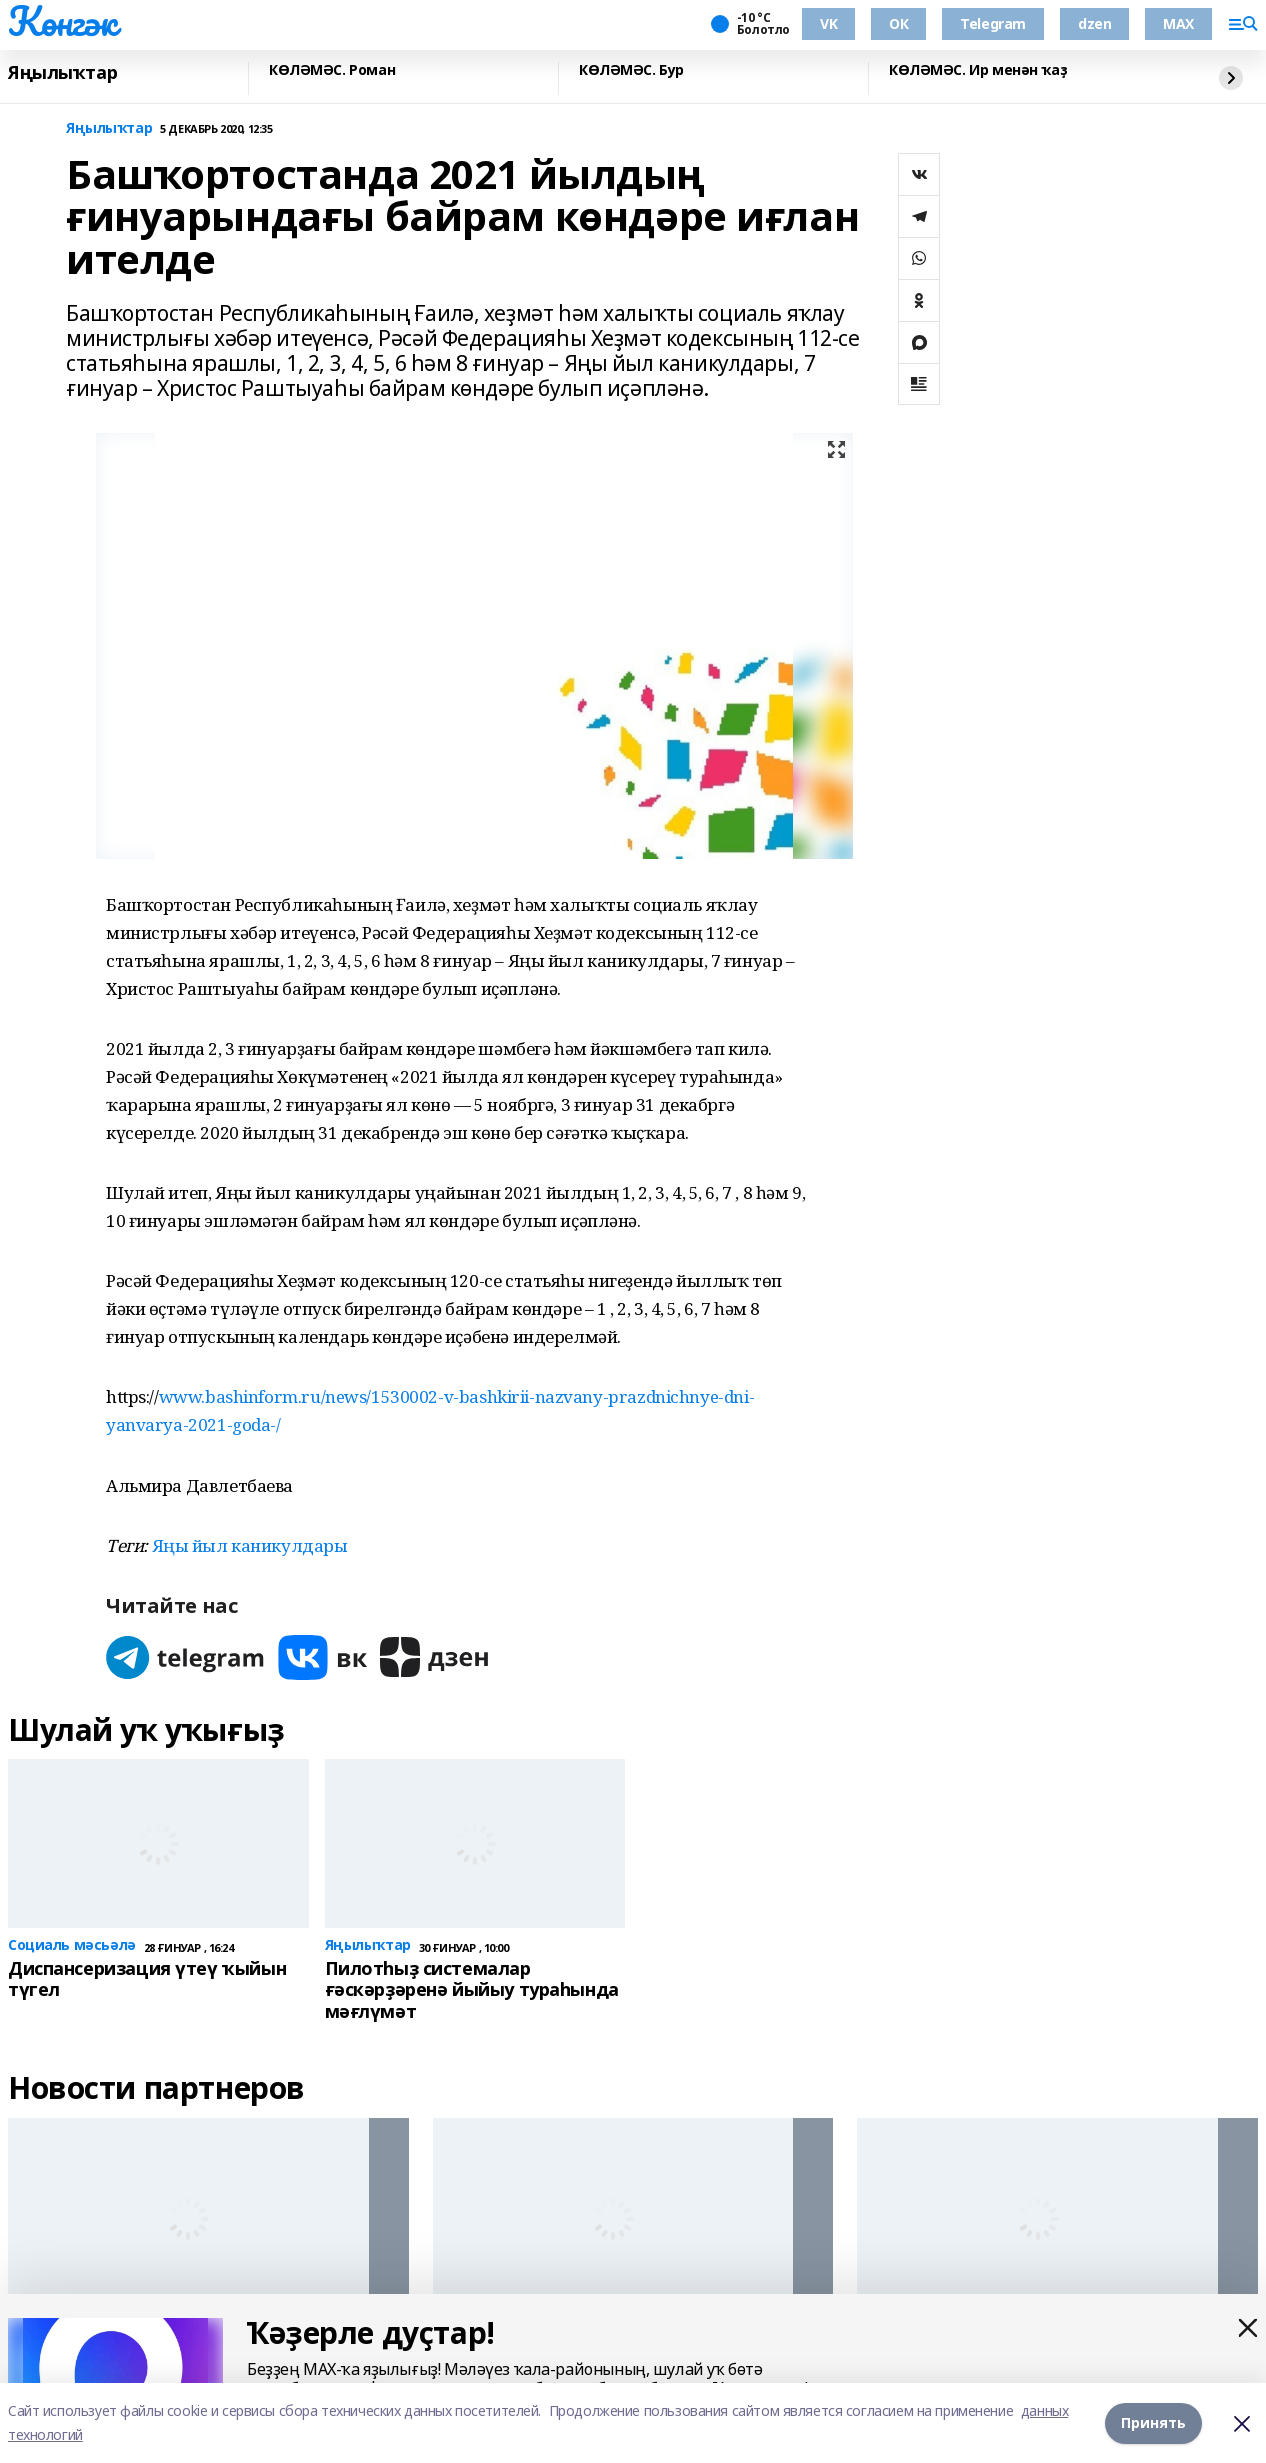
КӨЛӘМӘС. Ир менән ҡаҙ (978, 70)
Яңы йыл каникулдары (250, 1545)
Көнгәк (62, 21)
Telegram (993, 23)
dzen (1094, 23)
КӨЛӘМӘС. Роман (332, 70)
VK (828, 23)
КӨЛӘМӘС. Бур (631, 70)
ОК (898, 23)
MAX (1178, 23)
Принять (1153, 2422)
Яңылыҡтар (62, 73)
